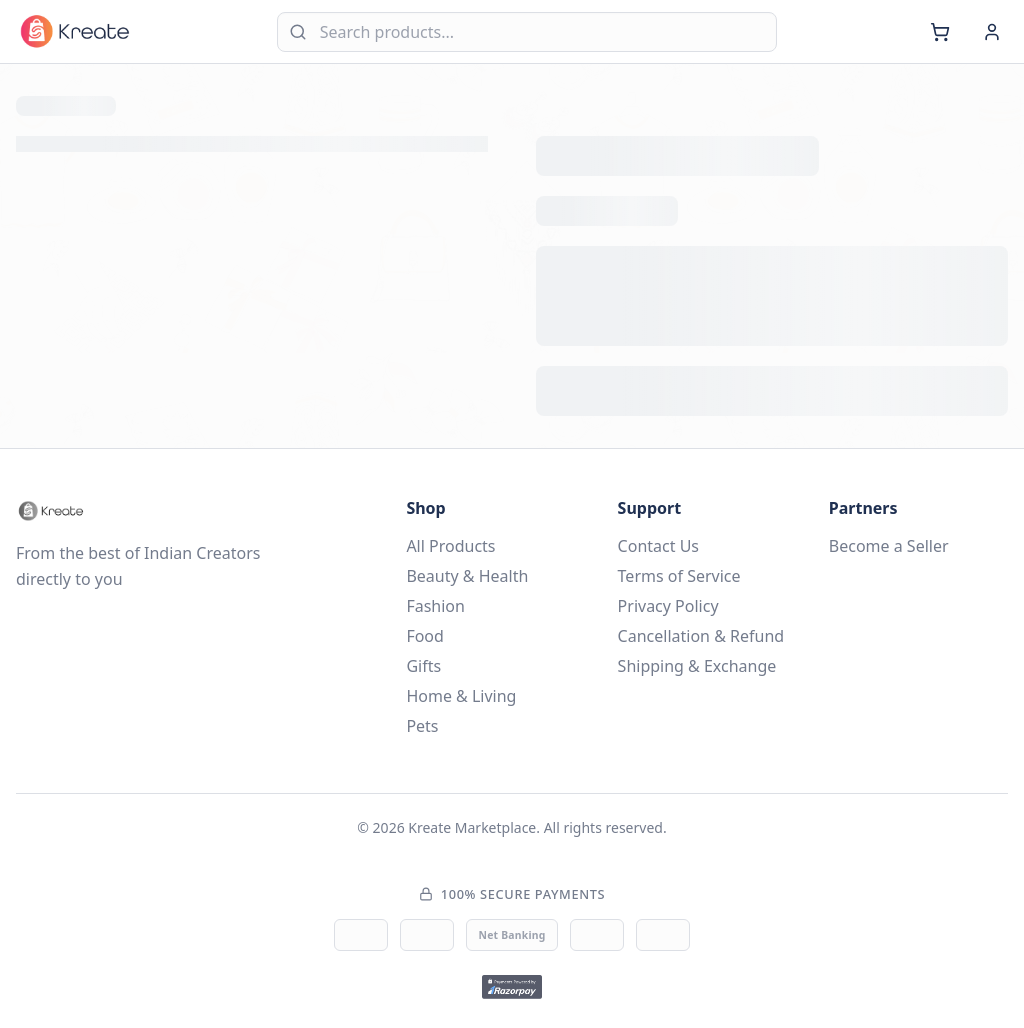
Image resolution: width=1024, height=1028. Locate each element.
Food (425, 636)
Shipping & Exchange (697, 666)
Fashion (435, 606)
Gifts (423, 666)
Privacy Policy (668, 606)
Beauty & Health (467, 576)
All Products (450, 546)
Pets (422, 726)
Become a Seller (889, 546)
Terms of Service (679, 576)
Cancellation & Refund (701, 636)
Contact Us (658, 546)
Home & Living (461, 696)
